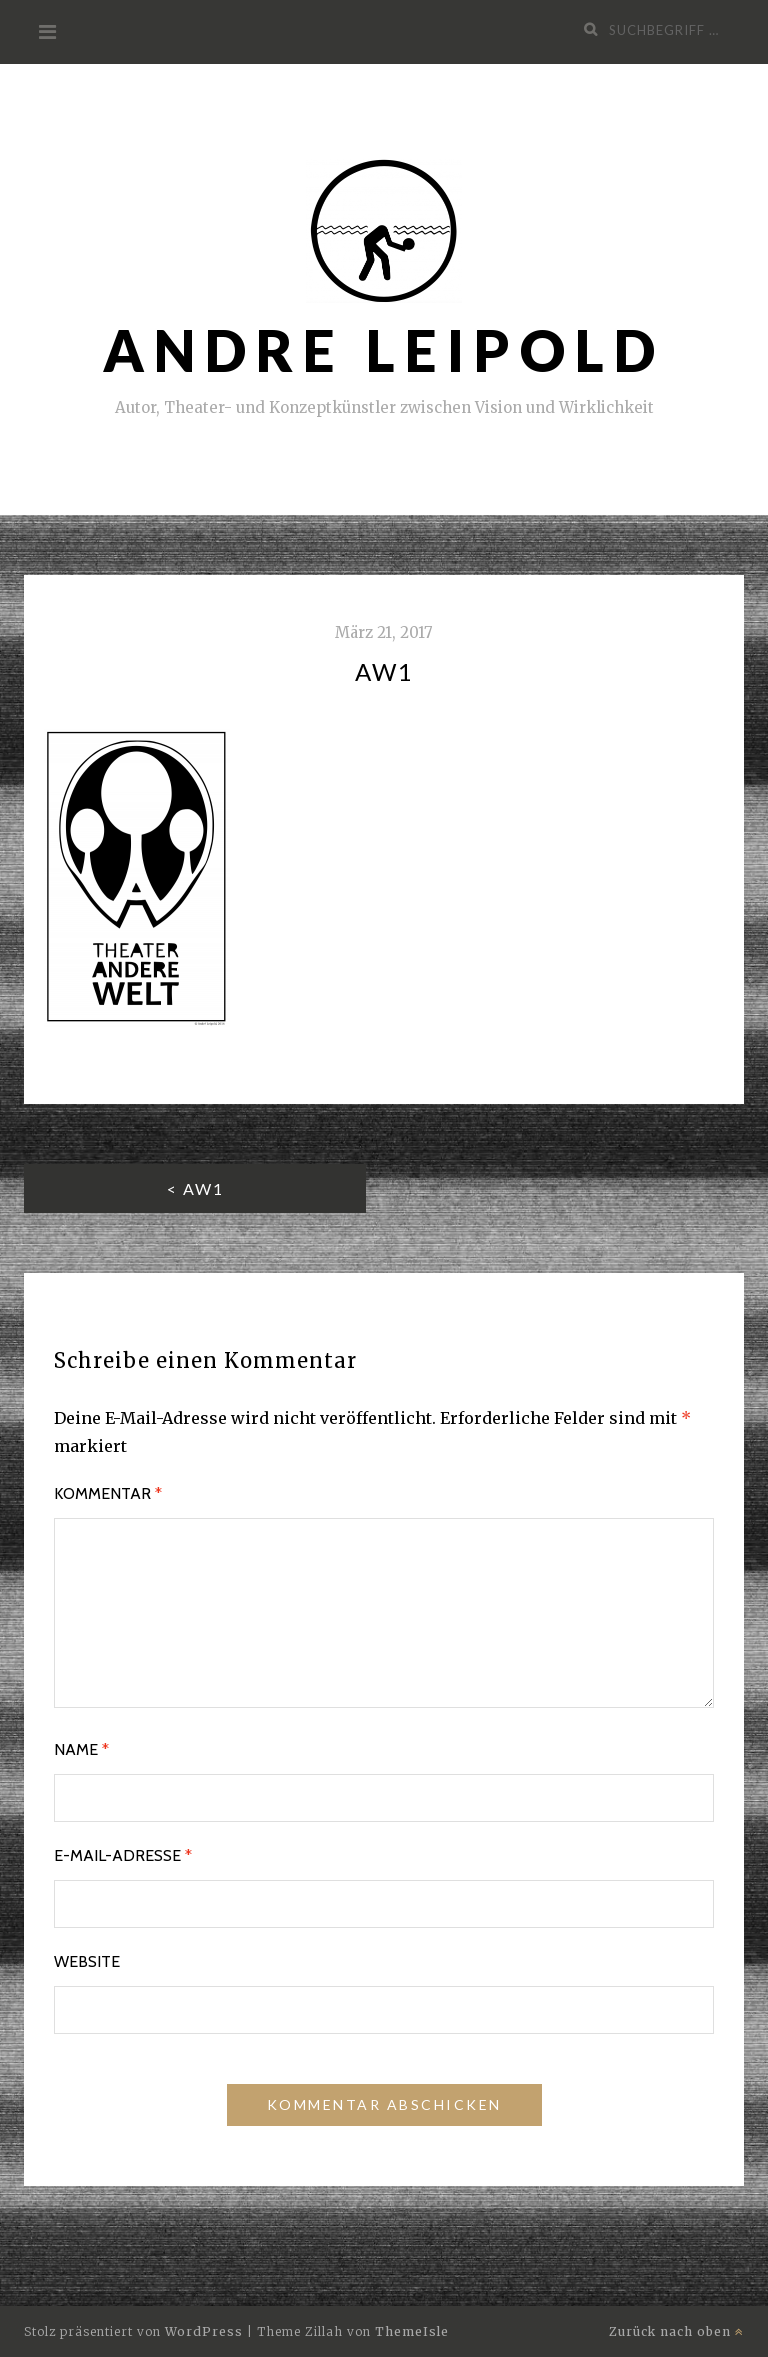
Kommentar (108, 1493)
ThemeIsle (412, 2331)
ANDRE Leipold (384, 350)
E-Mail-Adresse (123, 1855)
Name (81, 1749)
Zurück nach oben (676, 2331)
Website (87, 1961)
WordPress (204, 2331)
